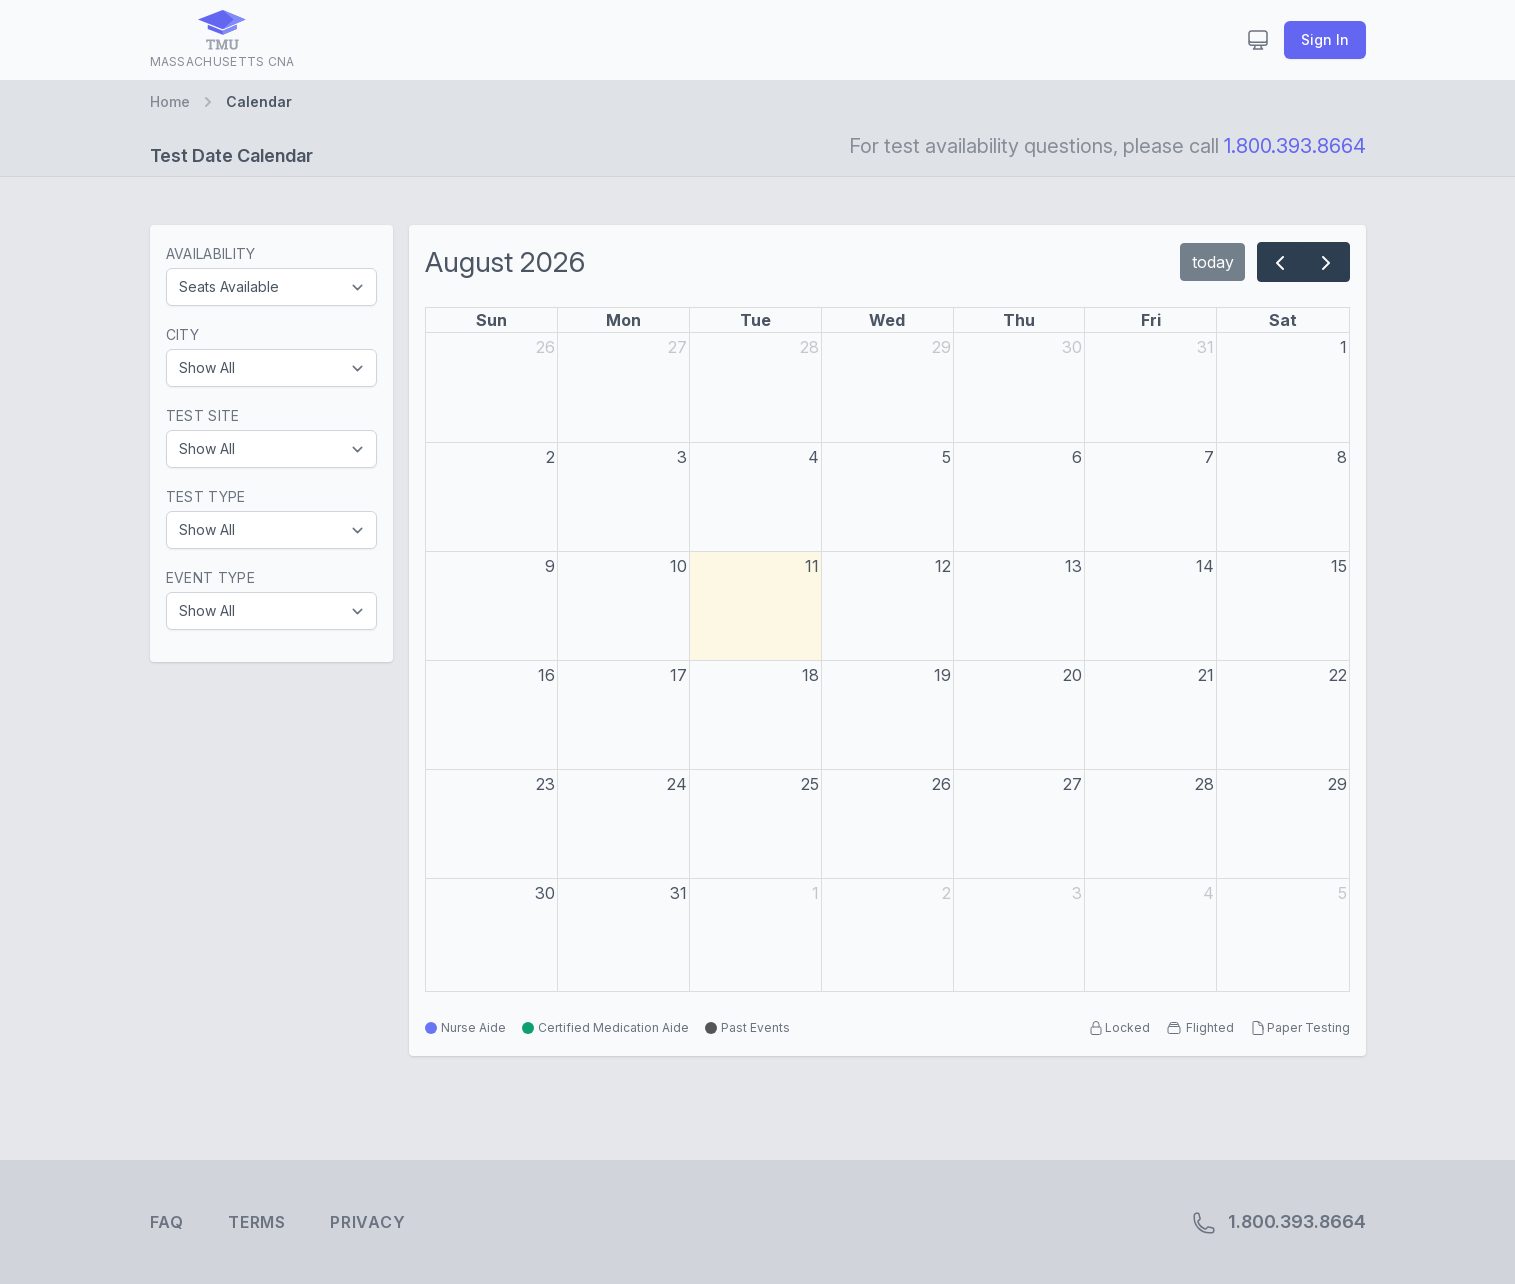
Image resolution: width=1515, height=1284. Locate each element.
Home (170, 101)
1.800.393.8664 (1295, 146)
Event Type (211, 577)
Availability (211, 253)
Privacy (368, 1222)
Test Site (203, 415)
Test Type (206, 496)
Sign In (1325, 39)
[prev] (1280, 262)
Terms (257, 1222)
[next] (1326, 262)
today (1213, 262)
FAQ (167, 1222)
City (182, 334)
